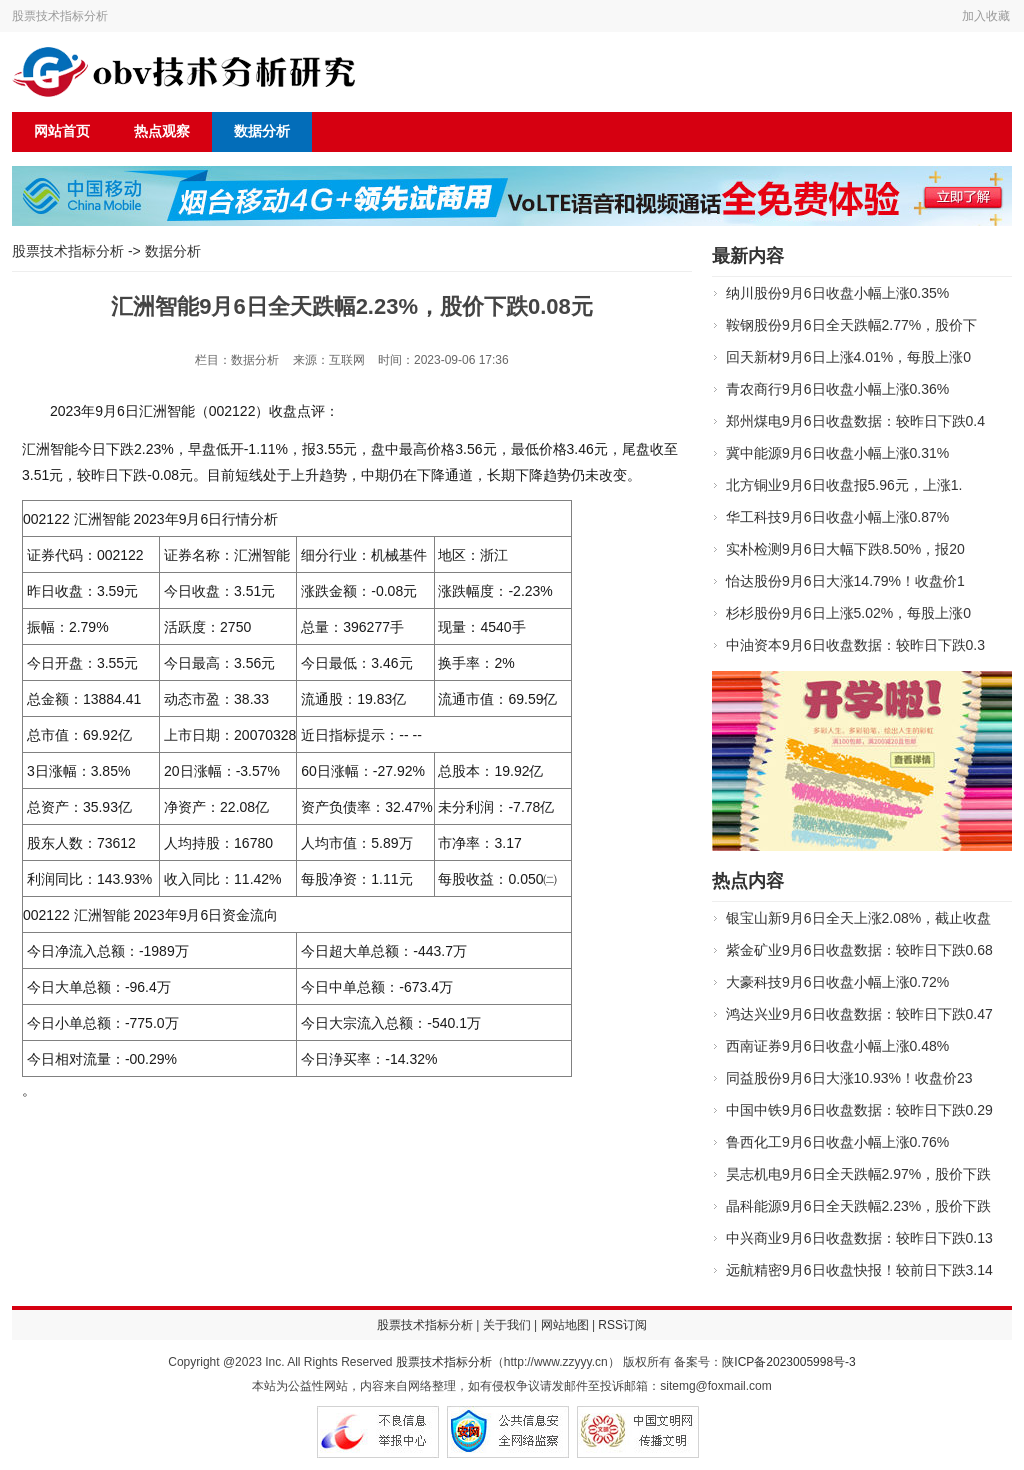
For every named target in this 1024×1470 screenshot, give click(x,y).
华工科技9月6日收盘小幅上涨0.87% (837, 517)
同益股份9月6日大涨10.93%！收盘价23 (849, 1078)
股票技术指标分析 (60, 16)
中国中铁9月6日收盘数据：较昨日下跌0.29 (859, 1110)
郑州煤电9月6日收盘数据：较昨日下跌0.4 (855, 421)
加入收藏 (986, 16)
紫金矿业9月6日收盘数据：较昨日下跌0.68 (859, 950)
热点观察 (162, 131)
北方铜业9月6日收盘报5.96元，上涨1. (844, 485)
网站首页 (62, 131)
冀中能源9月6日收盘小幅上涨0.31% (837, 453)
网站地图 (565, 1325)
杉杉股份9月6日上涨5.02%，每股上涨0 (848, 613)
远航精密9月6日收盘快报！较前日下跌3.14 (859, 1270)
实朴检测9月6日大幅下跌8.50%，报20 (845, 549)
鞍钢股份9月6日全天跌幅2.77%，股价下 (851, 325)
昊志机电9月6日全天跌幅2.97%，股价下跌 (858, 1174)
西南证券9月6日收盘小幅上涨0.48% (837, 1046)
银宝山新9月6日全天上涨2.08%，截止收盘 (858, 918)
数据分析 (262, 131)
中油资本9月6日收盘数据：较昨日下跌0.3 (855, 645)
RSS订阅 (622, 1325)
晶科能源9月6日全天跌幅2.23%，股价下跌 (858, 1206)
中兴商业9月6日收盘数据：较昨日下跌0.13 (859, 1238)
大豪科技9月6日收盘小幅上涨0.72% (837, 982)
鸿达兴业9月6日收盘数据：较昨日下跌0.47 (859, 1014)
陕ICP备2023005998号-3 (788, 1362)
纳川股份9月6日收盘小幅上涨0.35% (837, 293)
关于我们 (507, 1325)
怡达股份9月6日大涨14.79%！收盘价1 (845, 581)
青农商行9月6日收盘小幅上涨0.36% (837, 389)
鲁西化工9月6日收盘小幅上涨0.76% (837, 1142)
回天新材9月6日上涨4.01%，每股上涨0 (848, 357)
